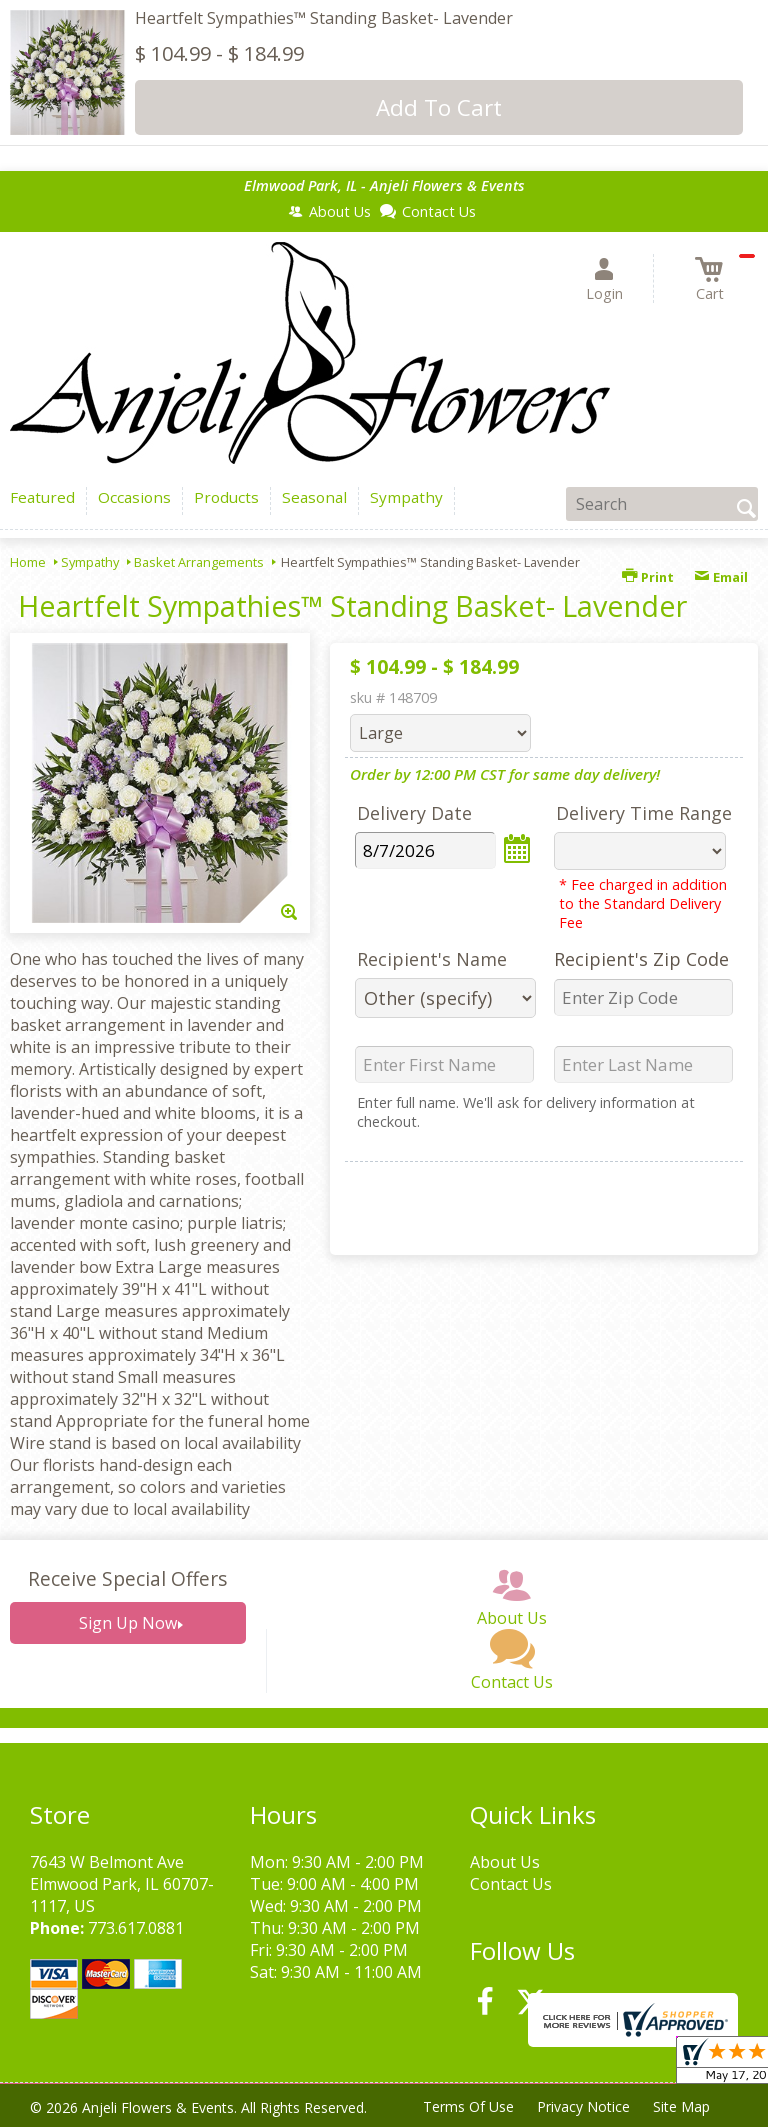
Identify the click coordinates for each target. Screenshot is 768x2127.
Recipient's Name (432, 959)
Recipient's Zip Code (641, 959)
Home (28, 562)
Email (721, 577)
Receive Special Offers (127, 1578)
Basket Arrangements (199, 562)
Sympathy (90, 562)
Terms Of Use (465, 2106)
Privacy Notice (581, 2106)
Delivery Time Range (644, 813)
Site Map (680, 2106)
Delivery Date (414, 813)
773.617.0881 (136, 1928)
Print (648, 577)
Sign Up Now (128, 1623)
